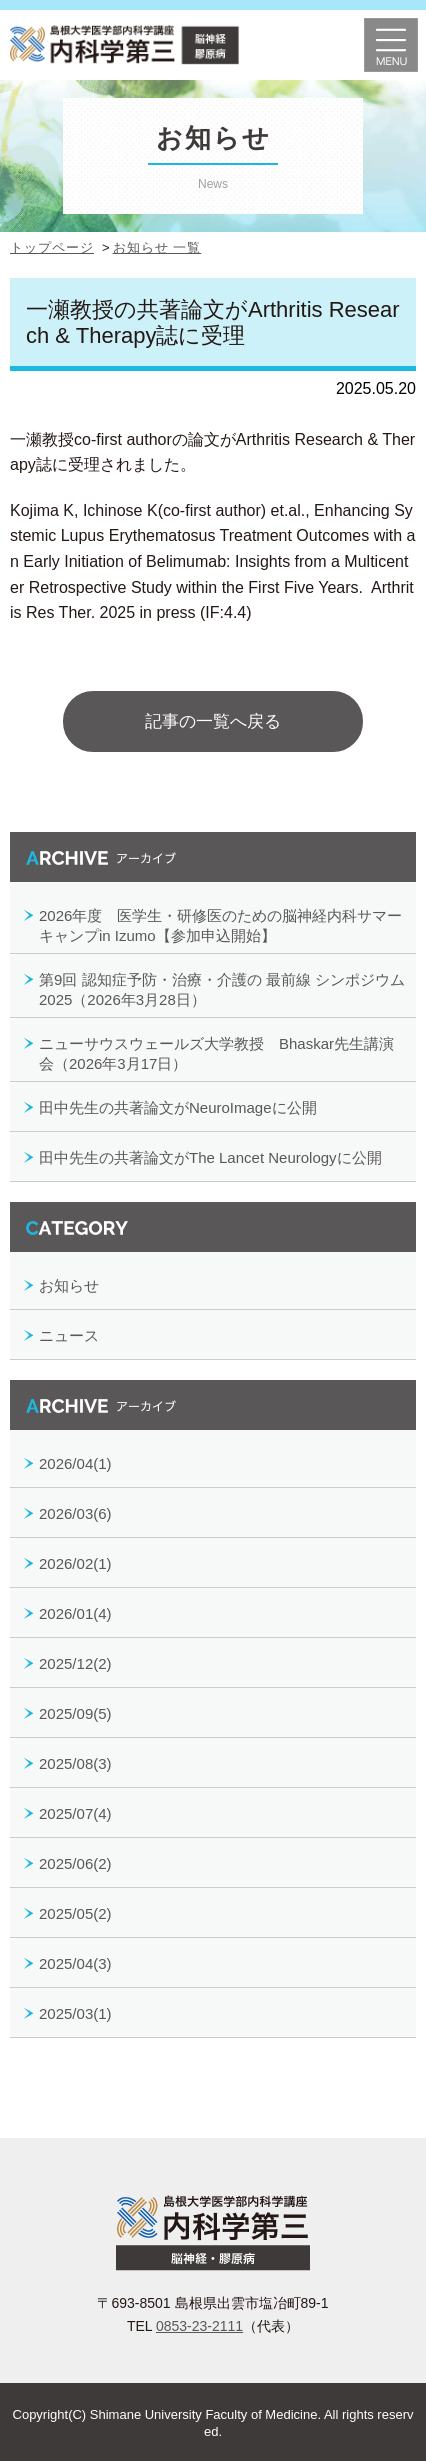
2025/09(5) (75, 1713)
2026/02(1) (75, 1563)
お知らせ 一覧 (157, 247)
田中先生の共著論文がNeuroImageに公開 (178, 1107)
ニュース (69, 1335)
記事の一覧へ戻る (213, 721)
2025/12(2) (75, 1663)
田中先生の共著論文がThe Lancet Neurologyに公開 (210, 1157)
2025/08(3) (75, 1763)
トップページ (52, 247)
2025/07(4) (75, 1813)
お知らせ (69, 1285)
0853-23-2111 (199, 2326)
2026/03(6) (75, 1513)
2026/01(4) (75, 1613)
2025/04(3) (75, 1963)
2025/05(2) (75, 1913)
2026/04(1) (75, 1463)
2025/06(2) (75, 1863)
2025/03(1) (75, 2013)
